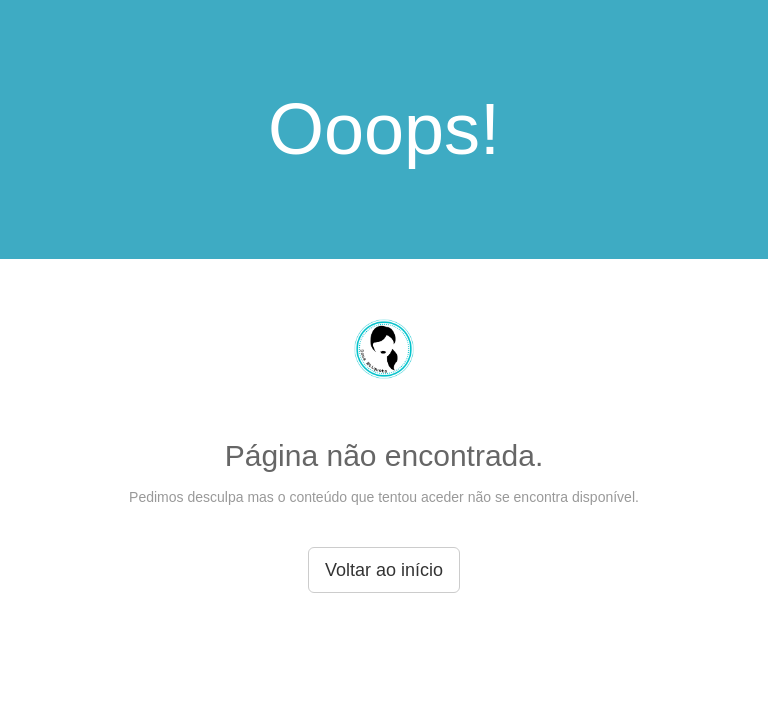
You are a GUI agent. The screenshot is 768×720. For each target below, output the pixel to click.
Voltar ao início (384, 570)
